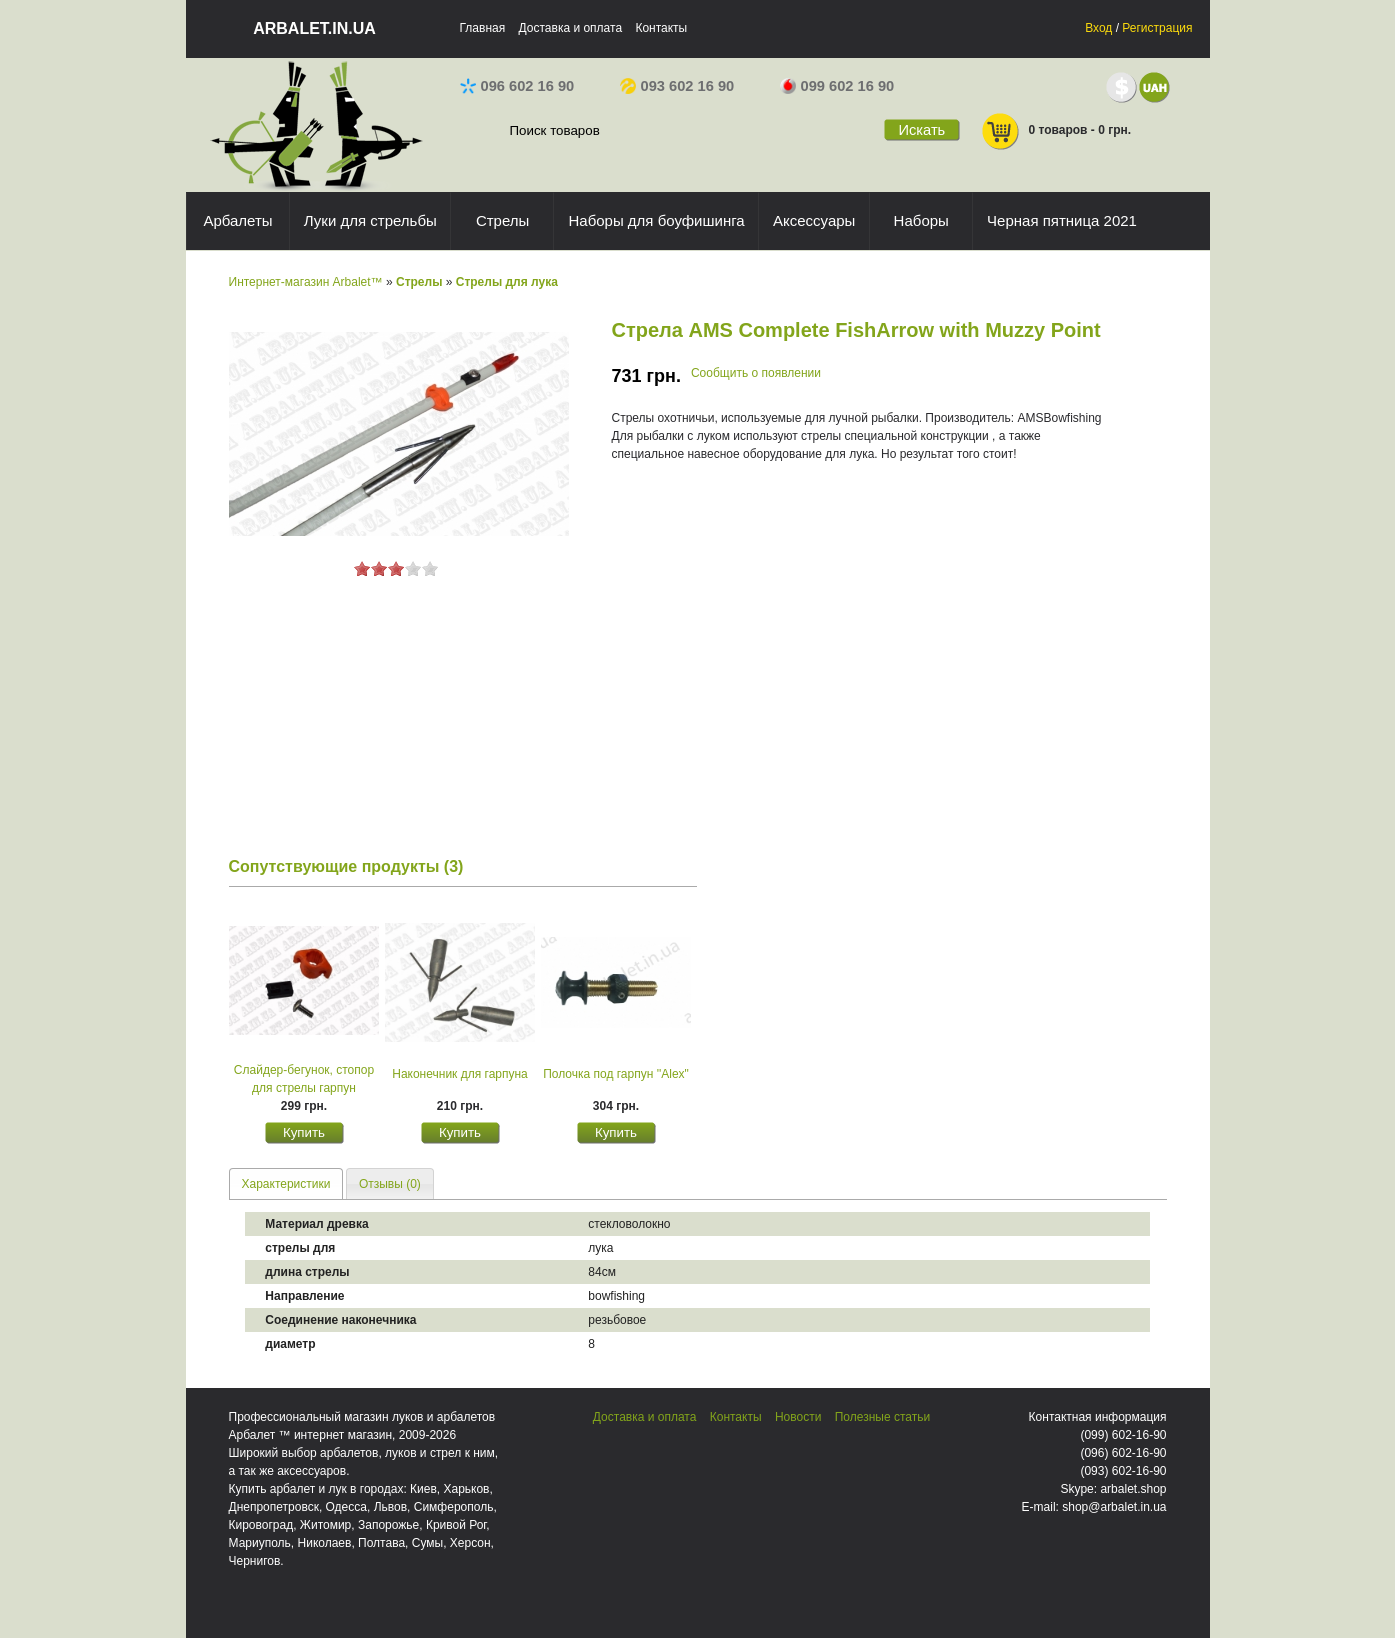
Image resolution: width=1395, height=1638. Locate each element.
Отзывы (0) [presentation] (390, 1184)
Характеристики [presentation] (286, 1184)
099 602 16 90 (837, 86)
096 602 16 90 (517, 86)
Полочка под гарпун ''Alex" (616, 1074)
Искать (921, 130)
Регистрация (1157, 28)
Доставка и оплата (571, 28)
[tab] (286, 1183)
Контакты (661, 28)
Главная (483, 28)
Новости (798, 1417)
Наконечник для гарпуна (460, 1074)
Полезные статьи (882, 1417)
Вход (1098, 28)
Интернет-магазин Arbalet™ (306, 282)
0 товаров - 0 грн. (1056, 131)
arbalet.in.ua (314, 28)
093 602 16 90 (677, 86)
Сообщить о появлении (756, 373)
